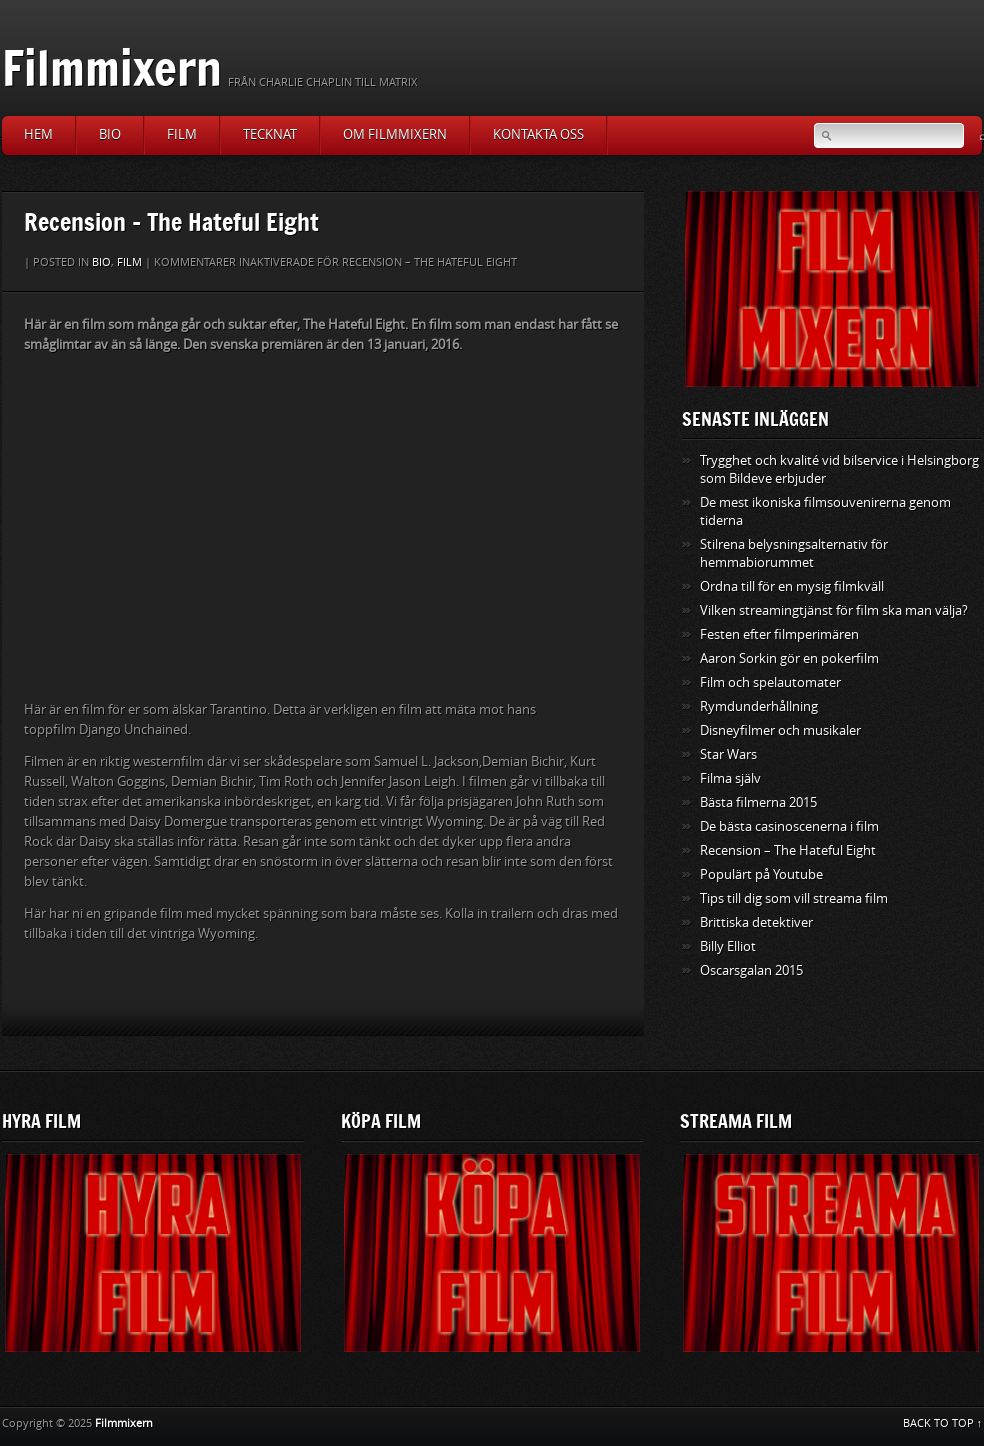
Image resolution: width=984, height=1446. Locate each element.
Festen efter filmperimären (779, 634)
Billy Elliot (728, 946)
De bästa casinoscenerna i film (789, 826)
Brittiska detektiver (756, 922)
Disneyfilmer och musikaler (780, 730)
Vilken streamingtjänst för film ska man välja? (834, 610)
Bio (110, 134)
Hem (38, 134)
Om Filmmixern (395, 134)
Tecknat (270, 134)
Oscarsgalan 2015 (751, 970)
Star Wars (728, 754)
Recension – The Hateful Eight (788, 850)
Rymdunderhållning (759, 706)
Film (182, 134)
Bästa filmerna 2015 (758, 802)
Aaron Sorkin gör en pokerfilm (789, 658)
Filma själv (730, 778)
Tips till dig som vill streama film (794, 898)
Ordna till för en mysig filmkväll (792, 586)
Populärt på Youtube (761, 874)
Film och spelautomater (770, 682)
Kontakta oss (538, 134)
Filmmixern (112, 67)
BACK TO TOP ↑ (943, 1423)
